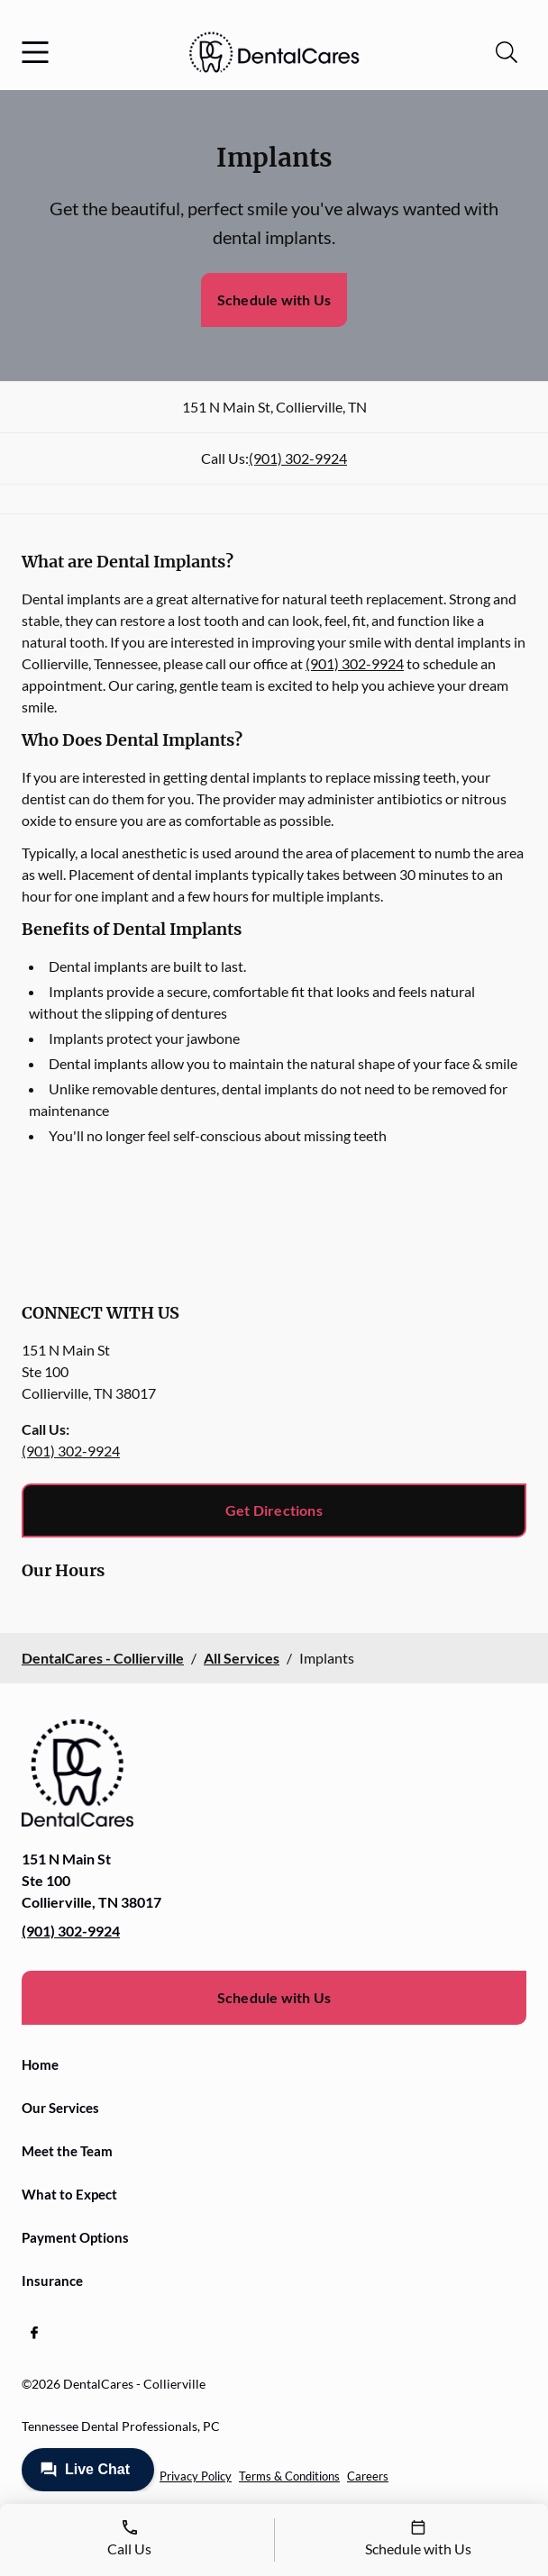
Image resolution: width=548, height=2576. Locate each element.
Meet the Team (67, 2151)
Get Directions (274, 1510)
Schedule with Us (274, 299)
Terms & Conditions (289, 2476)
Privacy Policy (196, 2476)
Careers (367, 2476)
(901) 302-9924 (298, 458)
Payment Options (75, 2237)
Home (40, 2064)
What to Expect (69, 2194)
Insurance (52, 2280)
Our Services (60, 2108)
